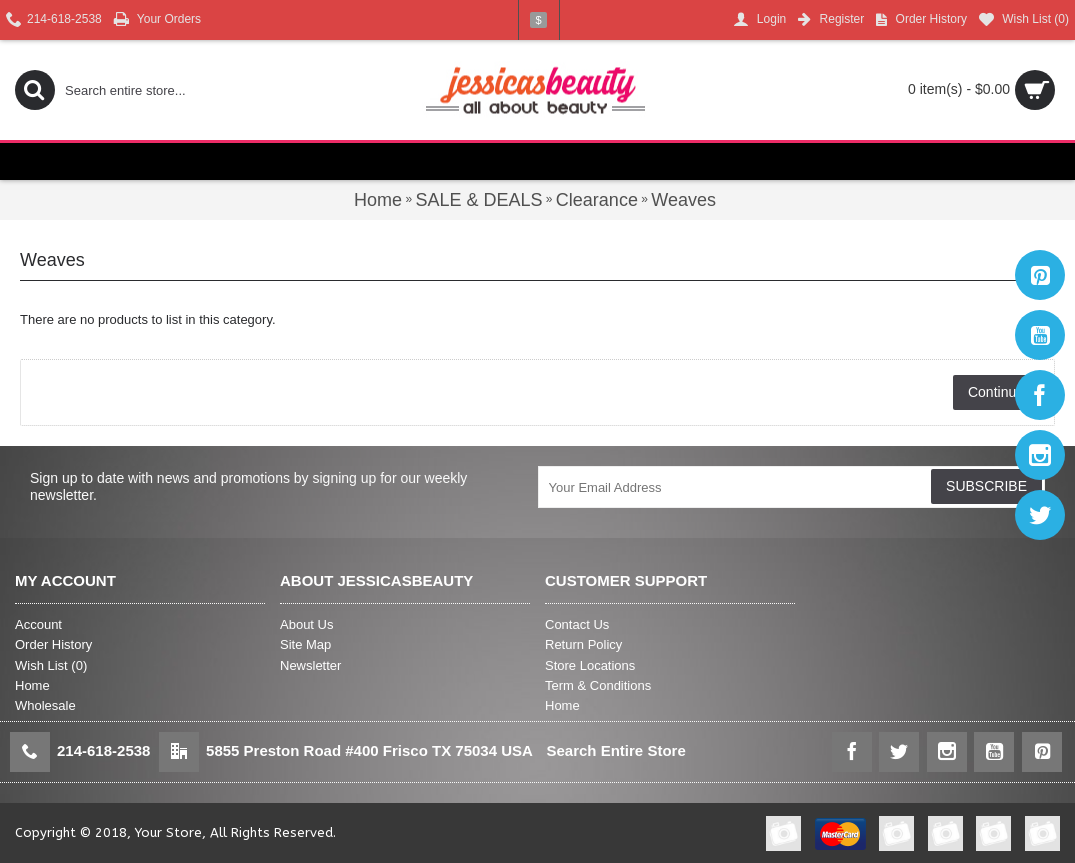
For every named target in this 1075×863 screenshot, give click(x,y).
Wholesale (45, 705)
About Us (306, 624)
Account (38, 624)
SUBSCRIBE (986, 486)
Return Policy (583, 644)
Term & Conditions (598, 685)
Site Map (305, 644)
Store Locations (590, 665)
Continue (996, 392)
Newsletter (310, 665)
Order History (53, 644)
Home (32, 685)
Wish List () (51, 665)
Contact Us (577, 624)
